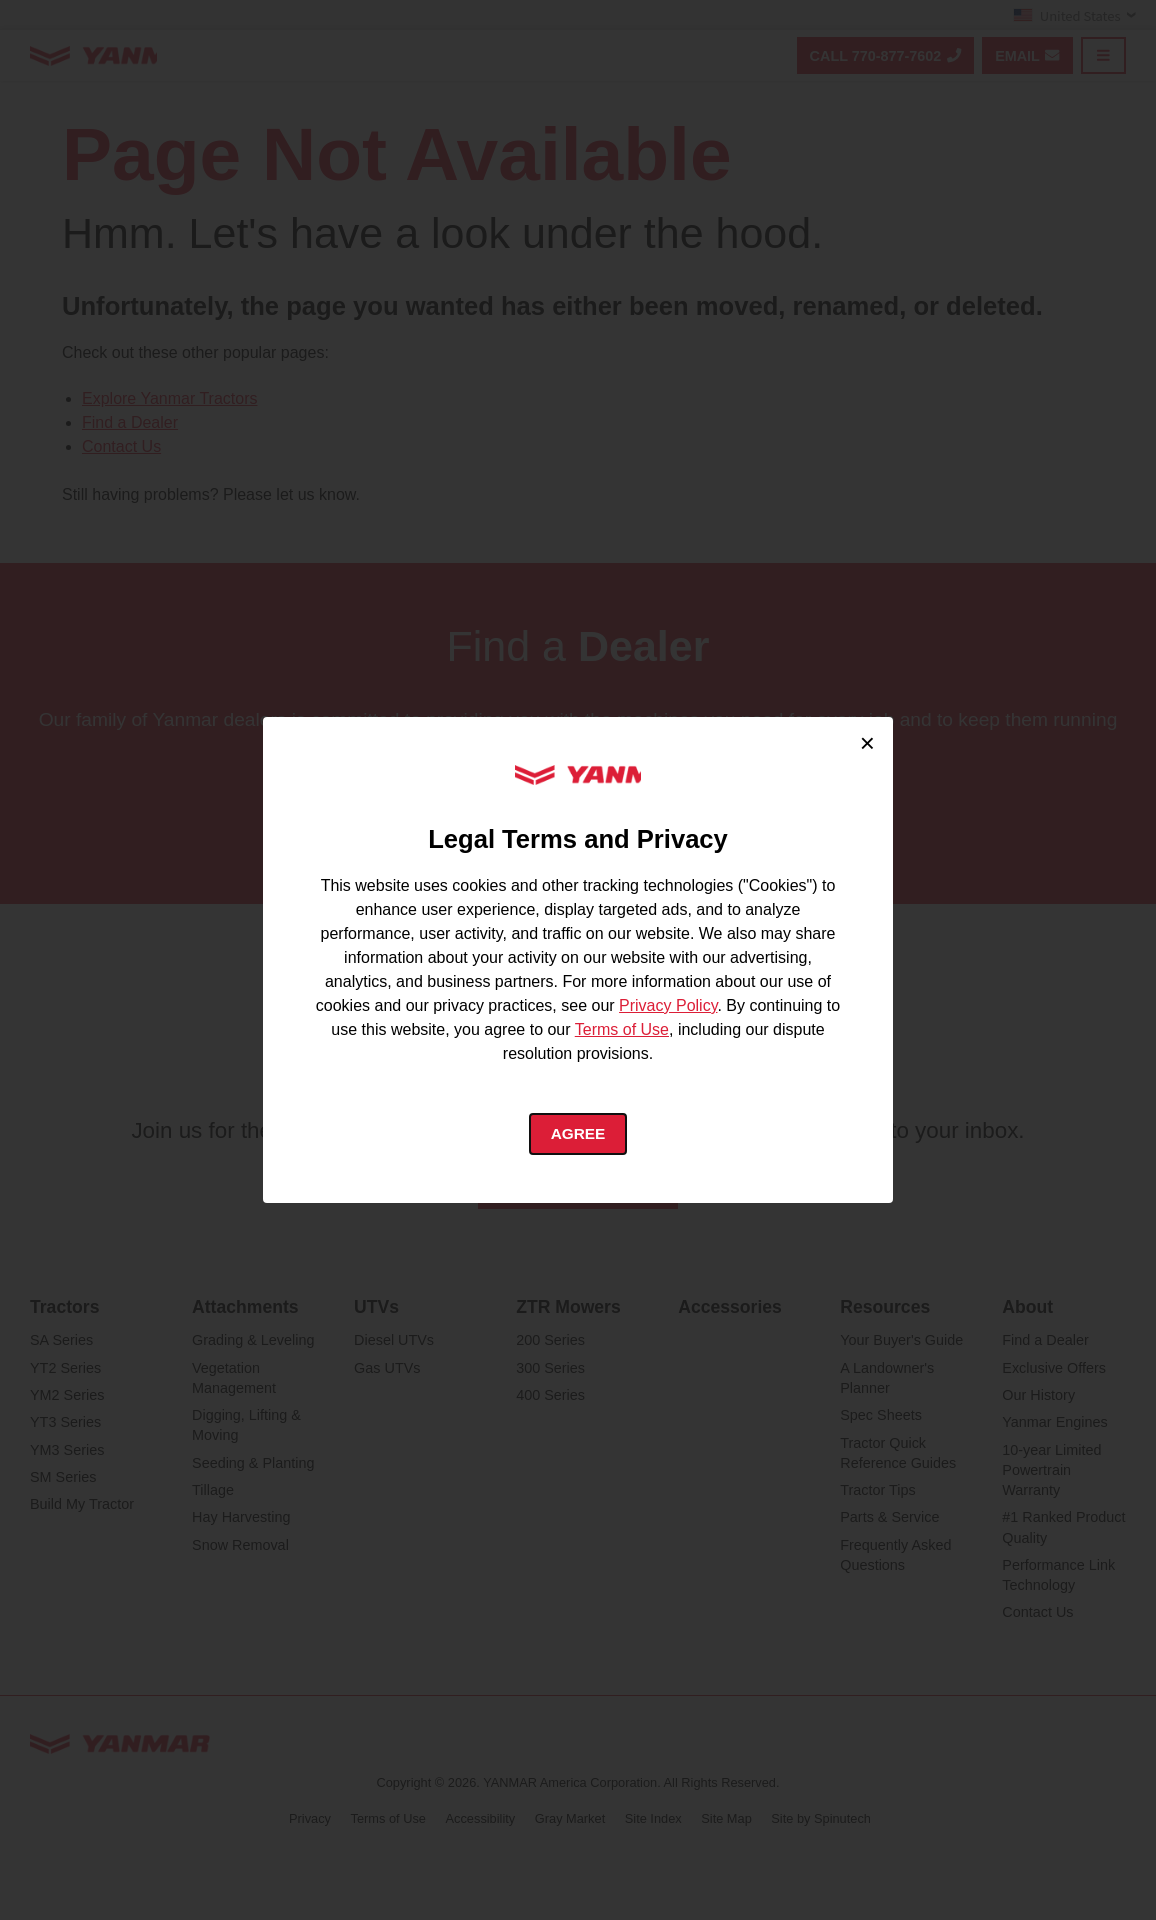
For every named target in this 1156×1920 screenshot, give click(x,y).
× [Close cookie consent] (867, 742)
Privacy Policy (668, 1003)
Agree (578, 1133)
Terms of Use (622, 1027)
